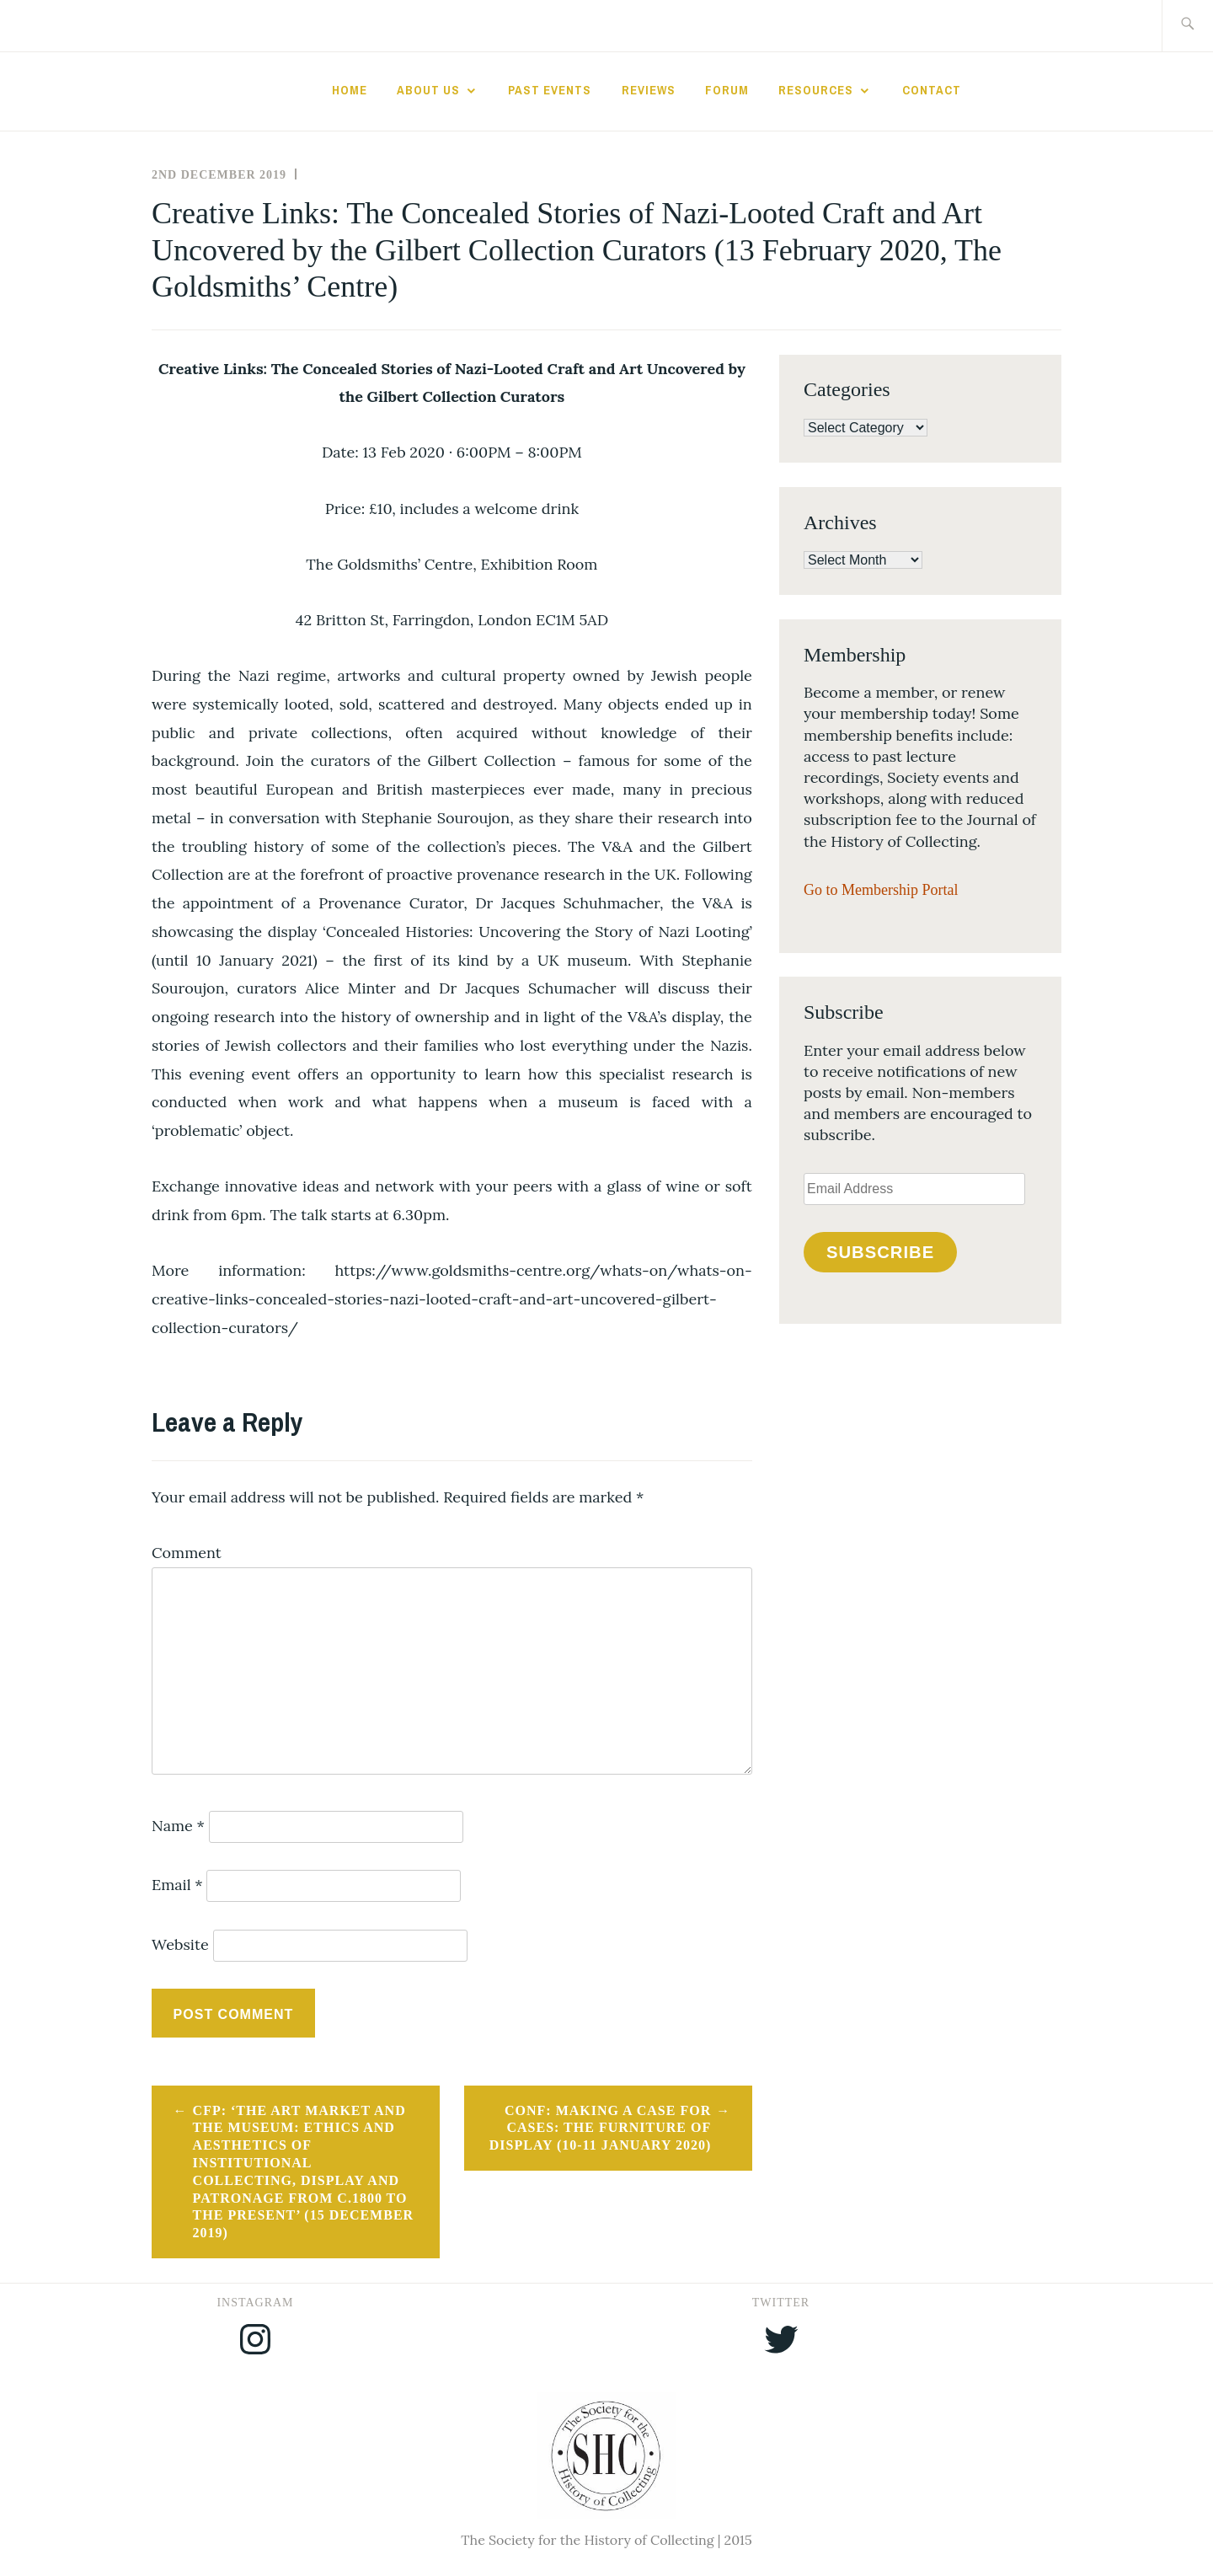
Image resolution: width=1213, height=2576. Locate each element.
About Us (428, 90)
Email (177, 1884)
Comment (187, 1552)
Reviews (649, 90)
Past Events (549, 90)
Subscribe (880, 1252)
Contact (931, 90)
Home (349, 90)
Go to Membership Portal (881, 889)
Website (180, 1944)
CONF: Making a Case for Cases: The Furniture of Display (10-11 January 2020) (600, 2128)
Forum (727, 90)
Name (178, 1825)
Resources (815, 90)
